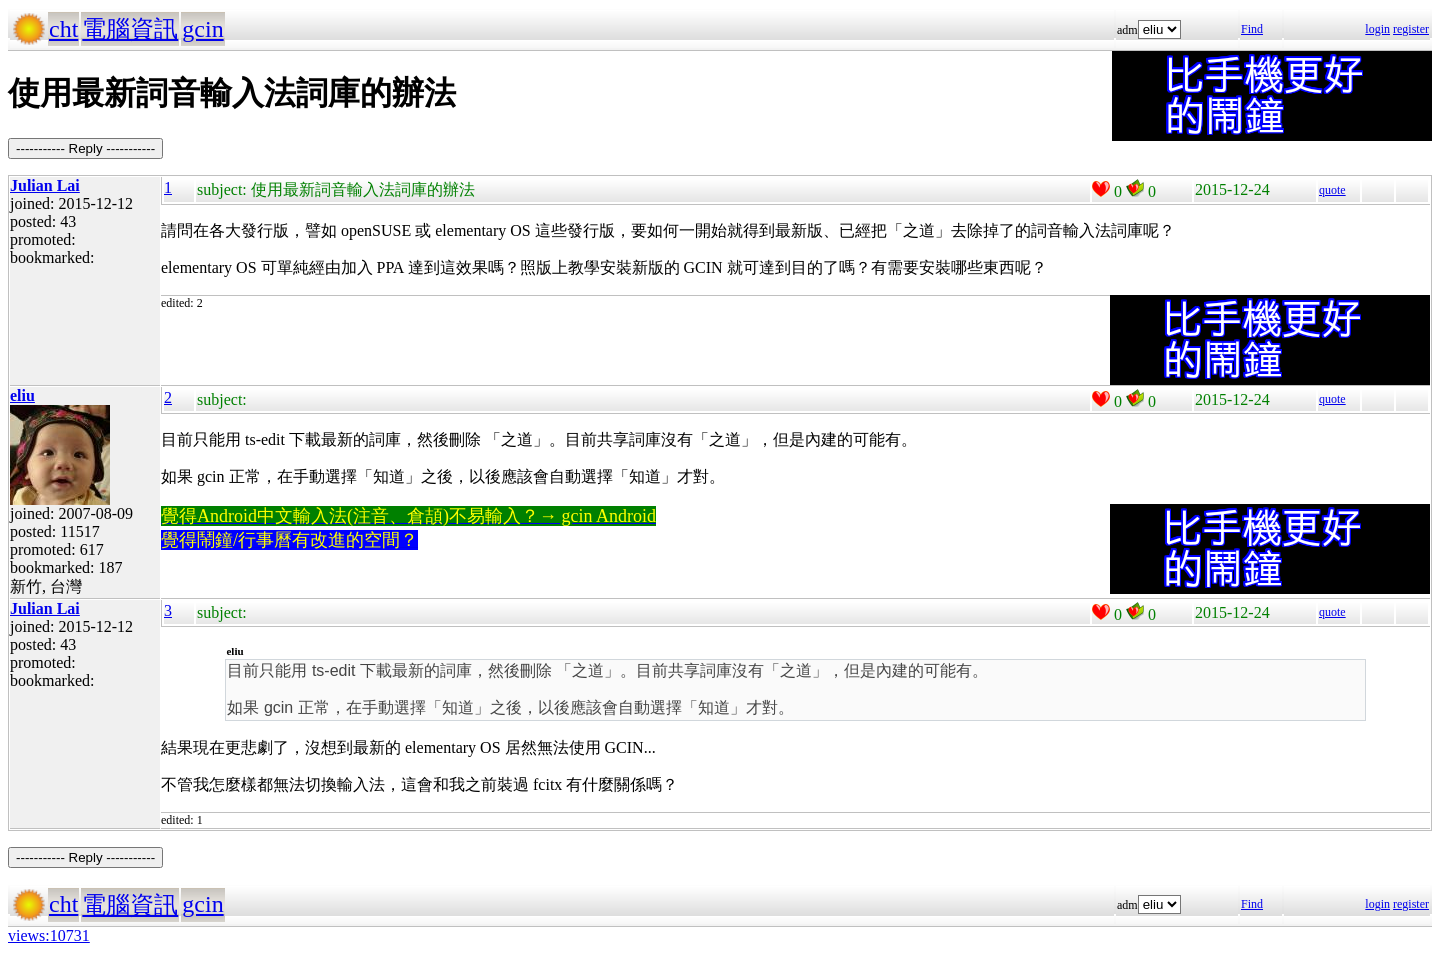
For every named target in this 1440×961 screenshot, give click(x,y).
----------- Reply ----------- (85, 148)
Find (1252, 29)
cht (63, 29)
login (1377, 29)
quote (1332, 190)
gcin (202, 29)
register (1411, 29)
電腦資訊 (130, 29)
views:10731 (49, 935)
